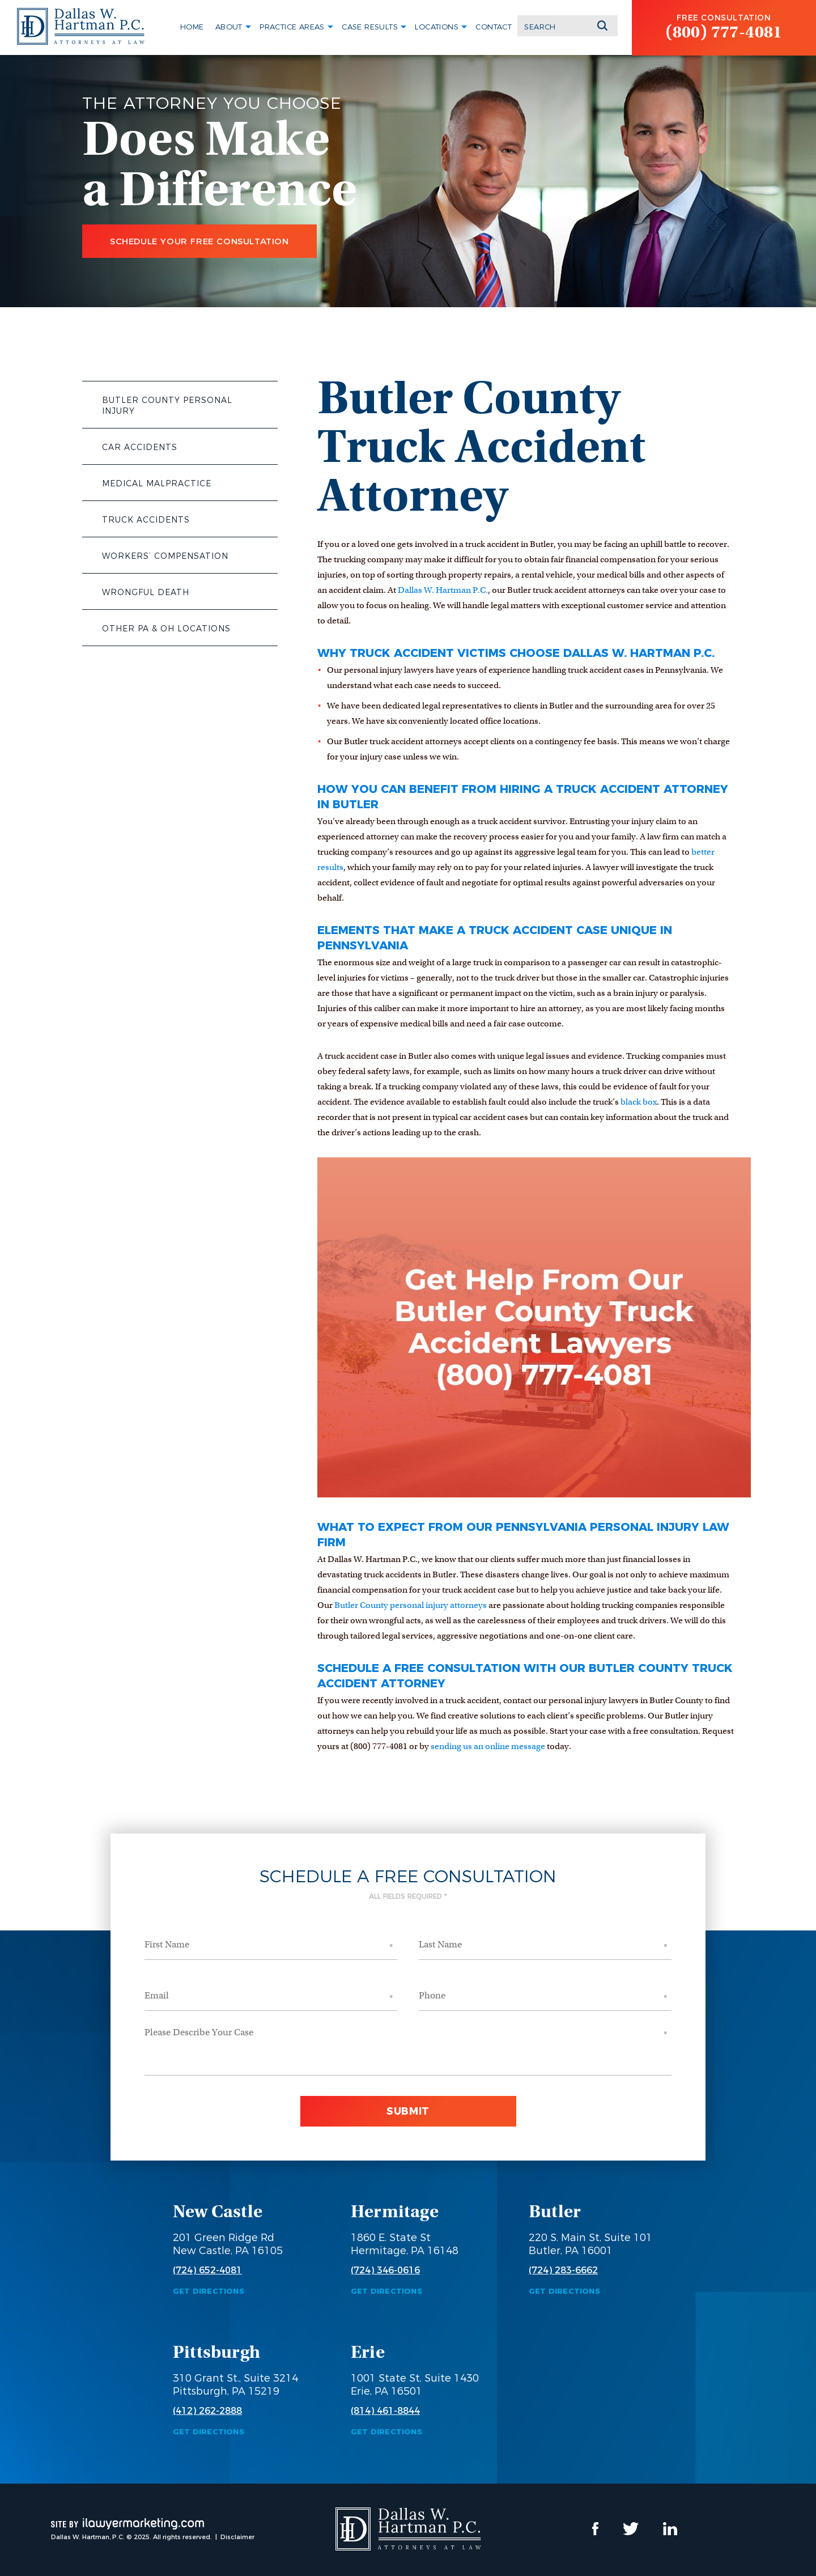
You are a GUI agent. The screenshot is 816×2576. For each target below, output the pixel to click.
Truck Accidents (146, 520)
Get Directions (208, 2291)
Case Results (370, 27)
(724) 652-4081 (207, 2270)
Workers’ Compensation (165, 556)
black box (638, 1101)
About (229, 27)
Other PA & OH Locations (166, 628)
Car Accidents (139, 447)
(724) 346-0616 (385, 2270)
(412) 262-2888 (207, 2411)
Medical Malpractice (156, 483)
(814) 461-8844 (385, 2411)
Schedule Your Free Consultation (199, 241)
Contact (493, 27)
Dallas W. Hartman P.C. (443, 590)
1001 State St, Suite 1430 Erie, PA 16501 (415, 2384)
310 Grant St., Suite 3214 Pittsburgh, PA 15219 (235, 2384)
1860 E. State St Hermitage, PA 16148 (404, 2244)
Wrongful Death (145, 592)
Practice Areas (292, 27)
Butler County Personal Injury (167, 405)
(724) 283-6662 (563, 2270)
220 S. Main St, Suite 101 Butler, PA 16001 (590, 2244)
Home (192, 27)
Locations (436, 27)
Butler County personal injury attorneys (410, 1605)
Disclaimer (237, 2537)
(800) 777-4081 (724, 32)
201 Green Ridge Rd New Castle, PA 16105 (228, 2244)
